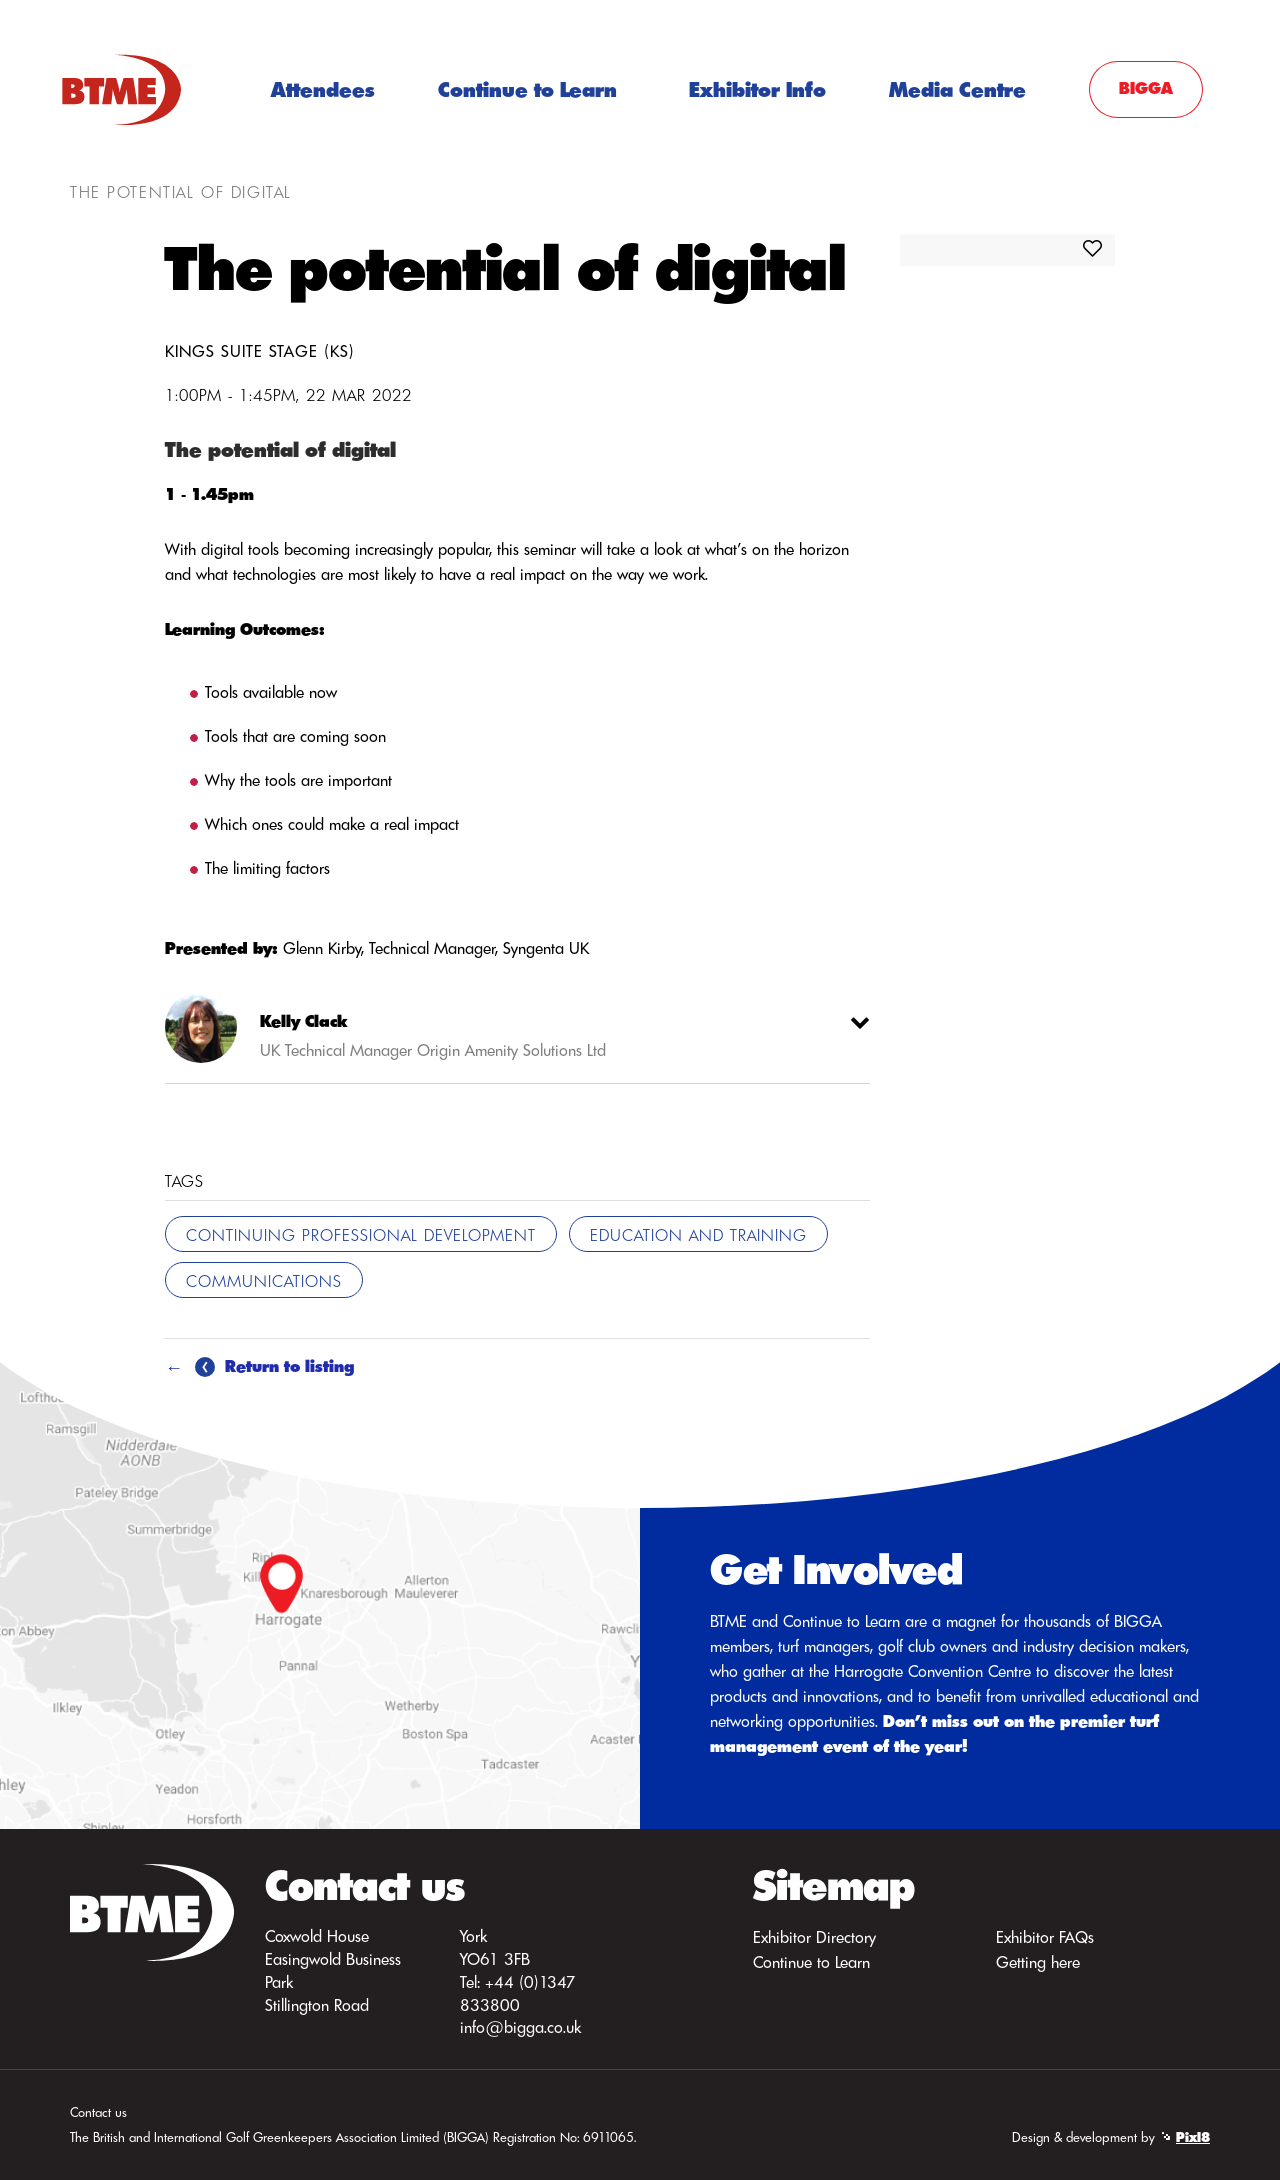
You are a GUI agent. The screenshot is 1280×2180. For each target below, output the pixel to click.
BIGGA (1146, 88)
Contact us (98, 2112)
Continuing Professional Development (361, 1235)
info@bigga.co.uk (520, 2027)
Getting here (1038, 1962)
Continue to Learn (527, 89)
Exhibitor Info (757, 89)
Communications (264, 1281)
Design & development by (1111, 2137)
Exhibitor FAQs (1045, 1937)
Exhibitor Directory (814, 1937)
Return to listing (274, 1366)
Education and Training (698, 1235)
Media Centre (957, 89)
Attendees (322, 89)
